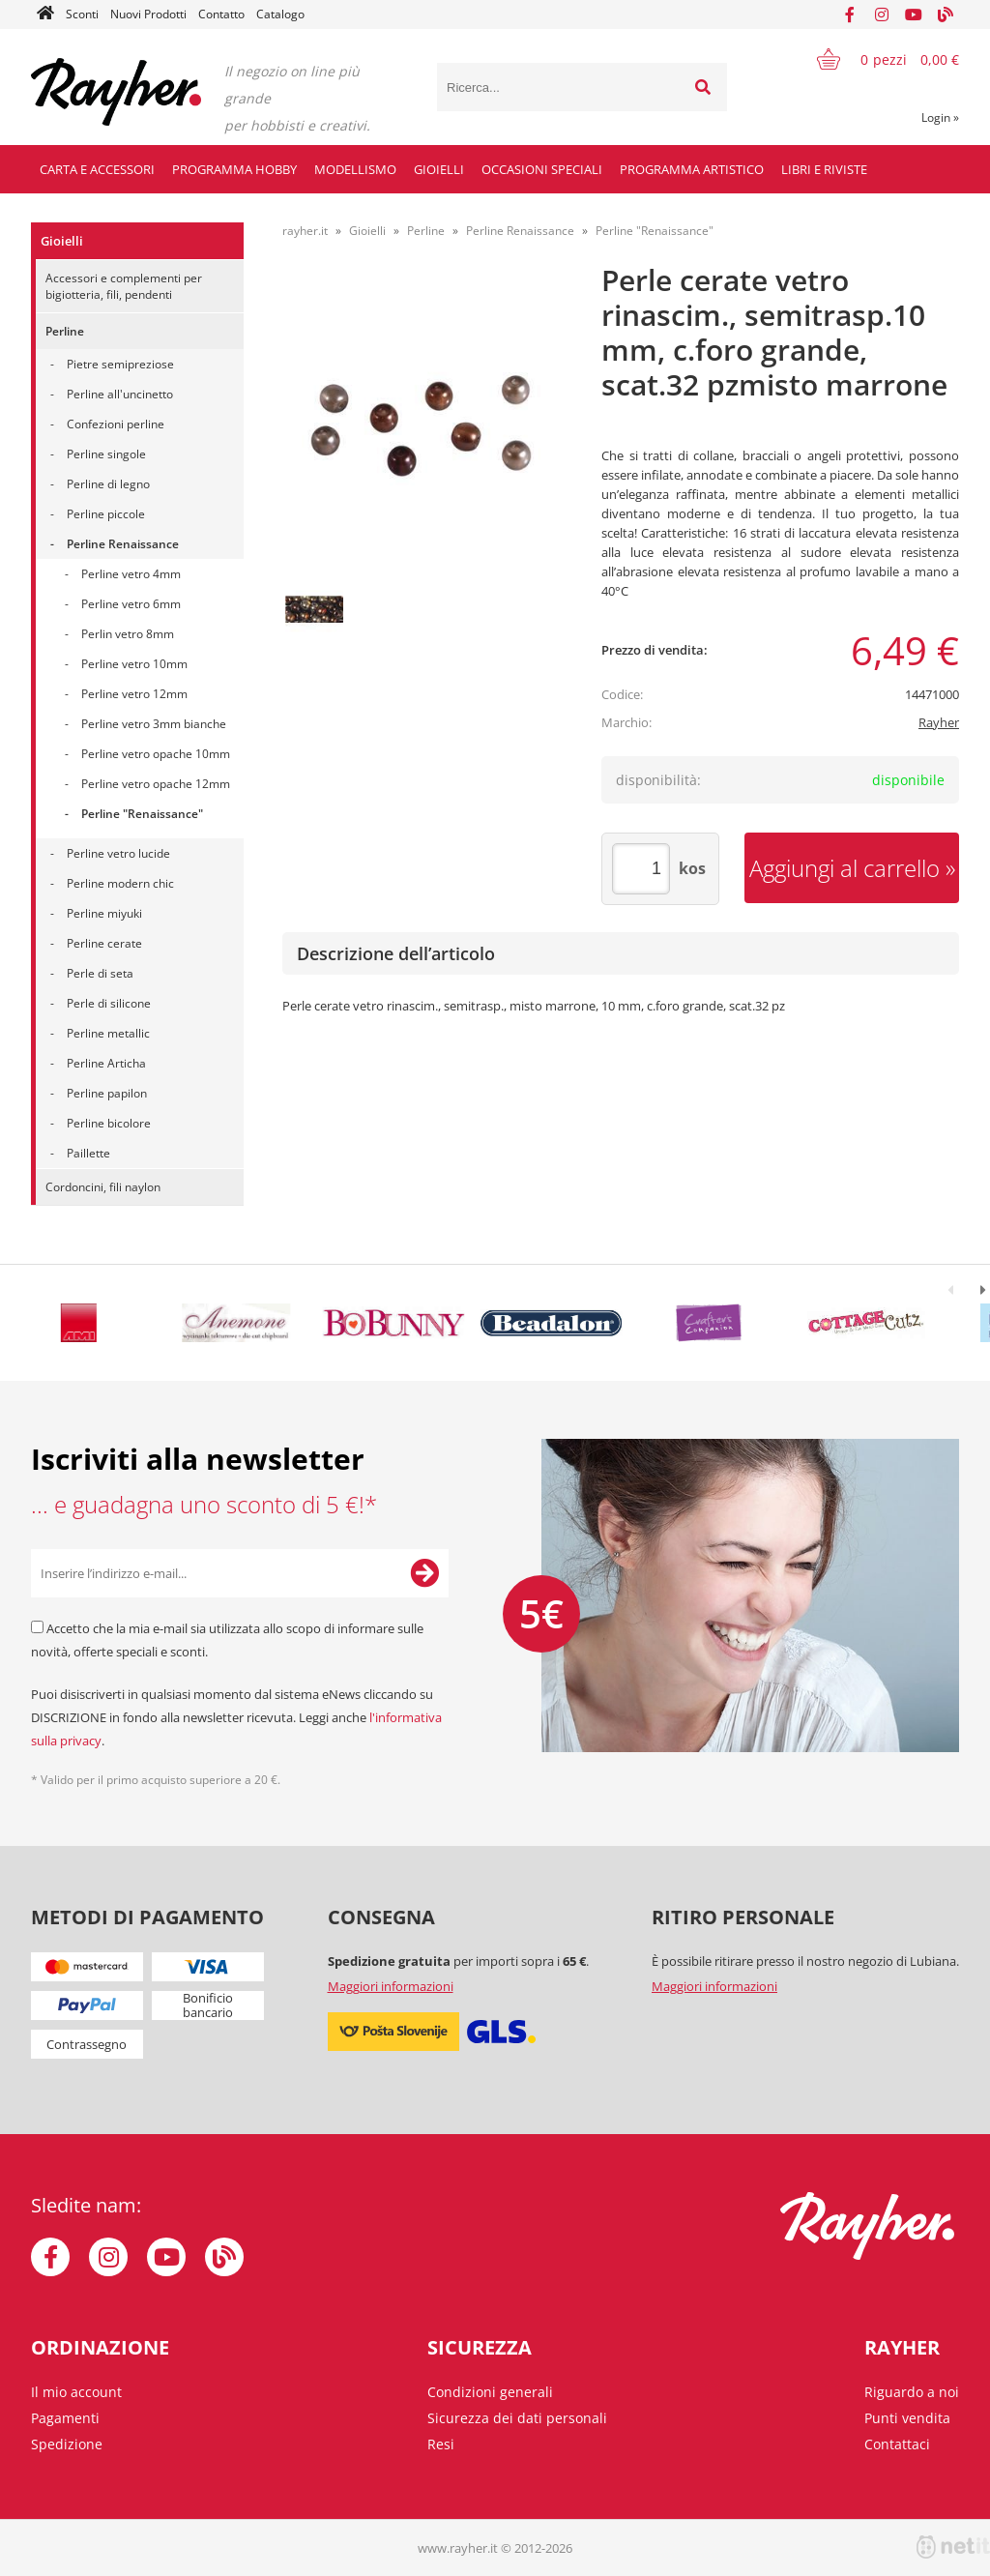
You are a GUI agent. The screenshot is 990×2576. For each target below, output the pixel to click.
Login (940, 117)
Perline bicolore (109, 1123)
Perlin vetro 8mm (127, 634)
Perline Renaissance (123, 544)
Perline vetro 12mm (134, 694)
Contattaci (897, 2444)
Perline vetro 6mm (131, 604)
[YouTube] (913, 14)
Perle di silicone (109, 1003)
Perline (64, 331)
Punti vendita (907, 2418)
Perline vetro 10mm (134, 664)
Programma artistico (692, 169)
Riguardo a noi (911, 2392)
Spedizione (66, 2444)
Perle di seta (100, 973)
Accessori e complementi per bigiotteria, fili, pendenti (123, 286)
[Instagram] (881, 14)
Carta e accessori (97, 169)
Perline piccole (106, 514)
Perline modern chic (120, 883)
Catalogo (280, 14)
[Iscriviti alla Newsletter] (424, 1573)
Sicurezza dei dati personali (517, 2418)
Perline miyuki (104, 913)
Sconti (82, 14)
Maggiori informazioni (390, 1986)
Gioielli (439, 169)
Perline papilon (107, 1093)
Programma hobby (234, 169)
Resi (440, 2444)
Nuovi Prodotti (148, 14)
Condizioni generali (490, 2392)
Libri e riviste (824, 169)
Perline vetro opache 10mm (155, 754)
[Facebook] (849, 14)
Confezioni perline (115, 424)
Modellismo (355, 169)
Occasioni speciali (541, 169)
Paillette (88, 1153)
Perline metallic (108, 1033)
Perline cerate (104, 943)
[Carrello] (876, 59)
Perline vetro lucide (118, 853)
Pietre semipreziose (120, 364)
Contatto (221, 14)
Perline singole (106, 454)
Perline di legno (108, 484)
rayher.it (305, 230)
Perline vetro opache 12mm (155, 784)
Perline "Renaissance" (142, 813)
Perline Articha (106, 1063)
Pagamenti (65, 2418)
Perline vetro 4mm (131, 574)
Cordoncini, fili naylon (102, 1187)
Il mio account (76, 2392)
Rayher (938, 722)
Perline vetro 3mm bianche (153, 724)
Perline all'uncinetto (120, 394)
